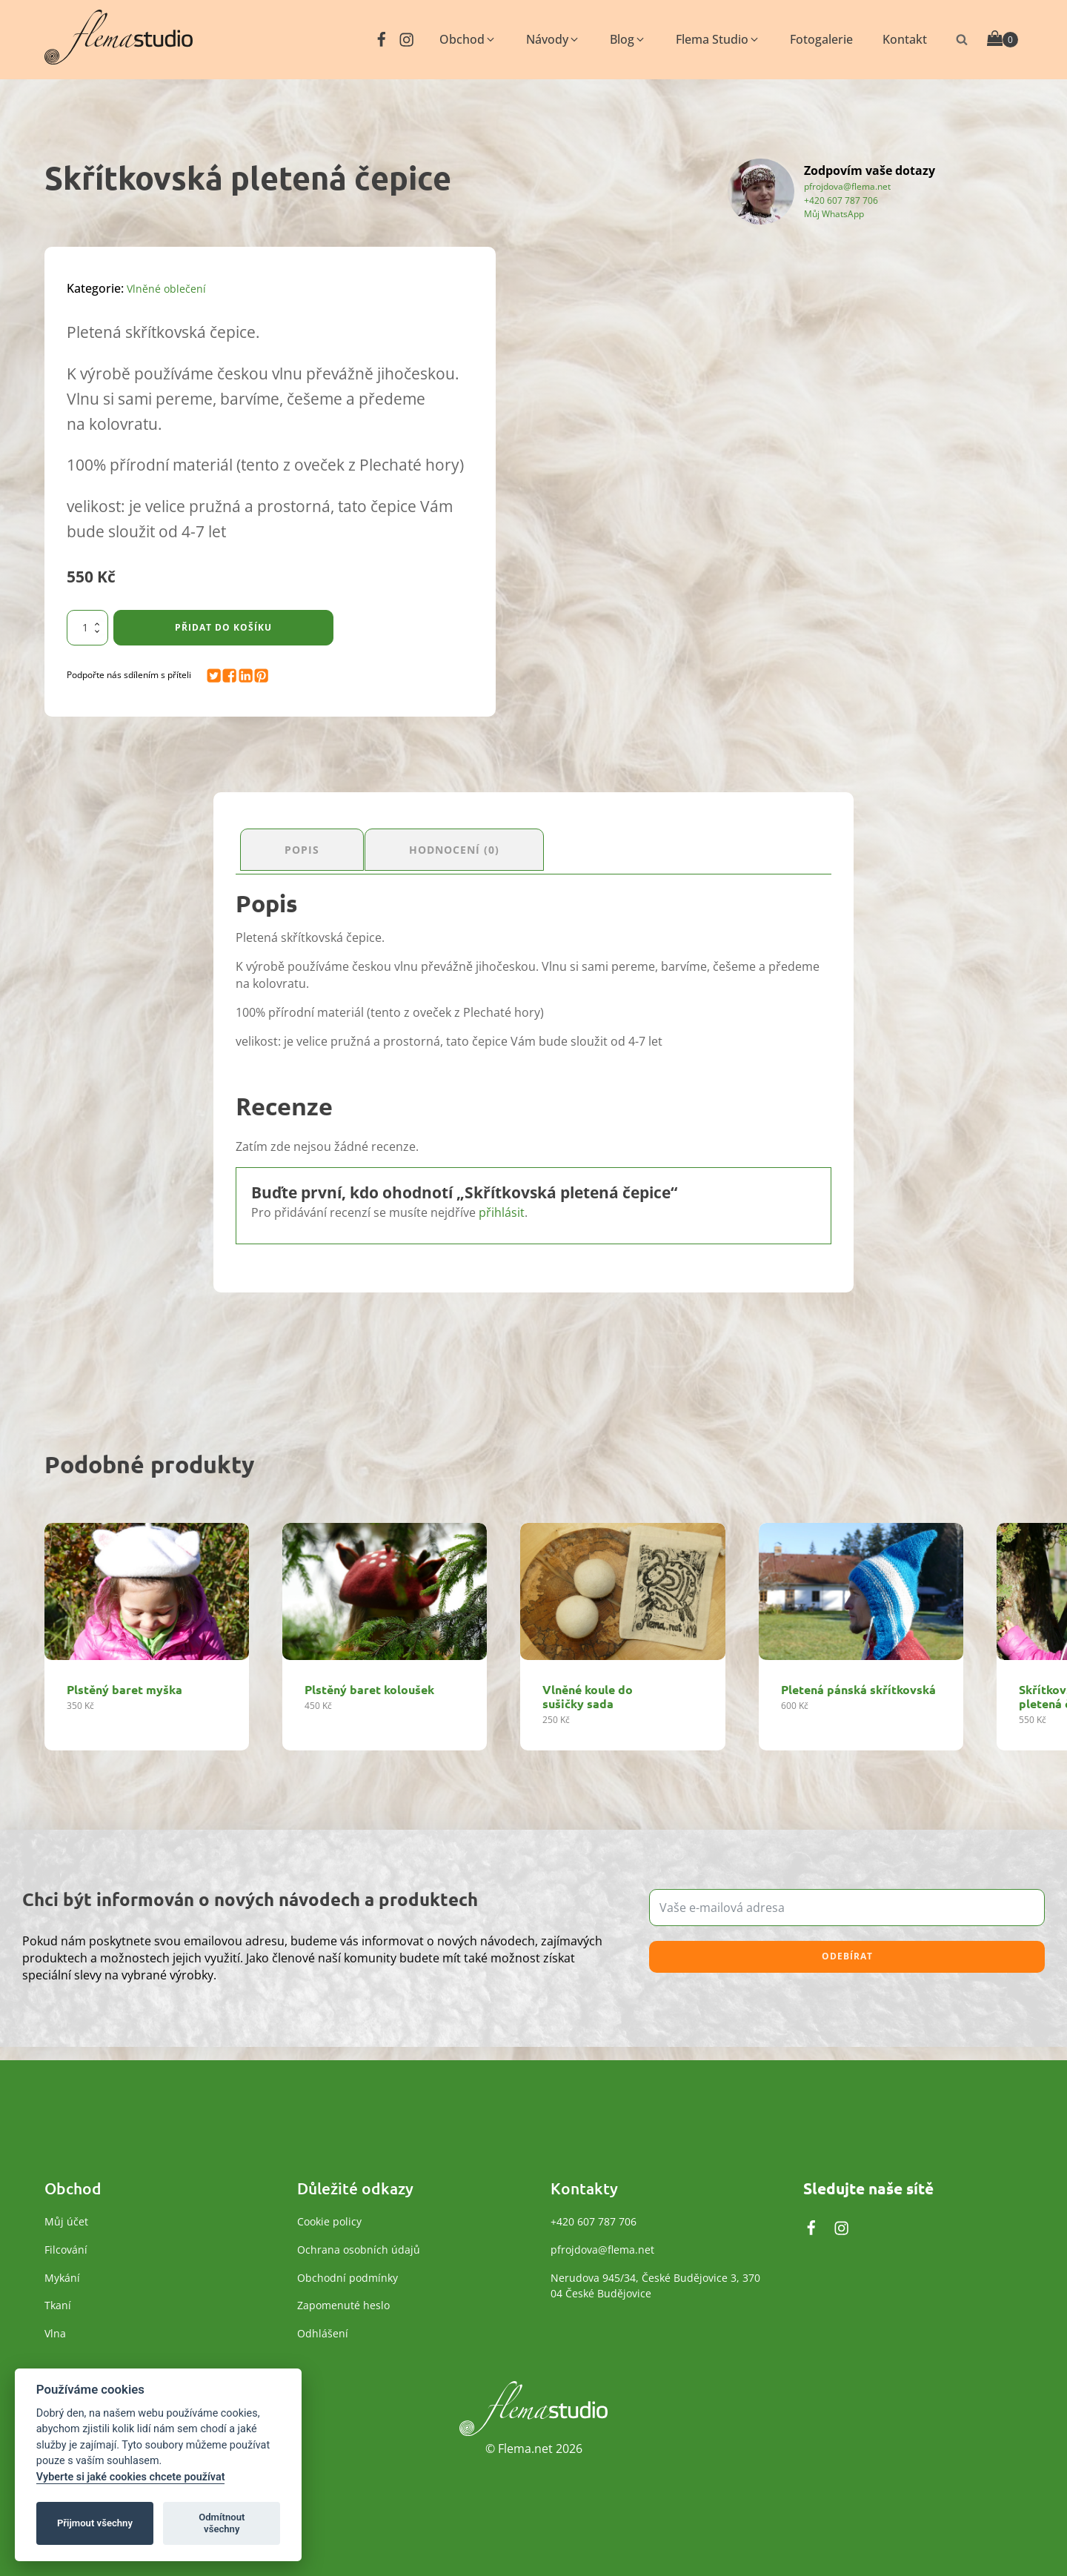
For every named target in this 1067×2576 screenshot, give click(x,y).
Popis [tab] (308, 846)
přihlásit (502, 1206)
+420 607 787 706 (841, 199)
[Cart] (1003, 40)
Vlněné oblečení (171, 288)
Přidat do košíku (223, 627)
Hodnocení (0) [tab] (478, 846)
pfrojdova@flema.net (847, 185)
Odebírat (847, 1950)
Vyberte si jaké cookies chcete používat (130, 2477)
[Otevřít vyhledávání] (961, 39)
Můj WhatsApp (834, 213)
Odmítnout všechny (222, 2523)
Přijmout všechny (95, 2523)
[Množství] (87, 627)
